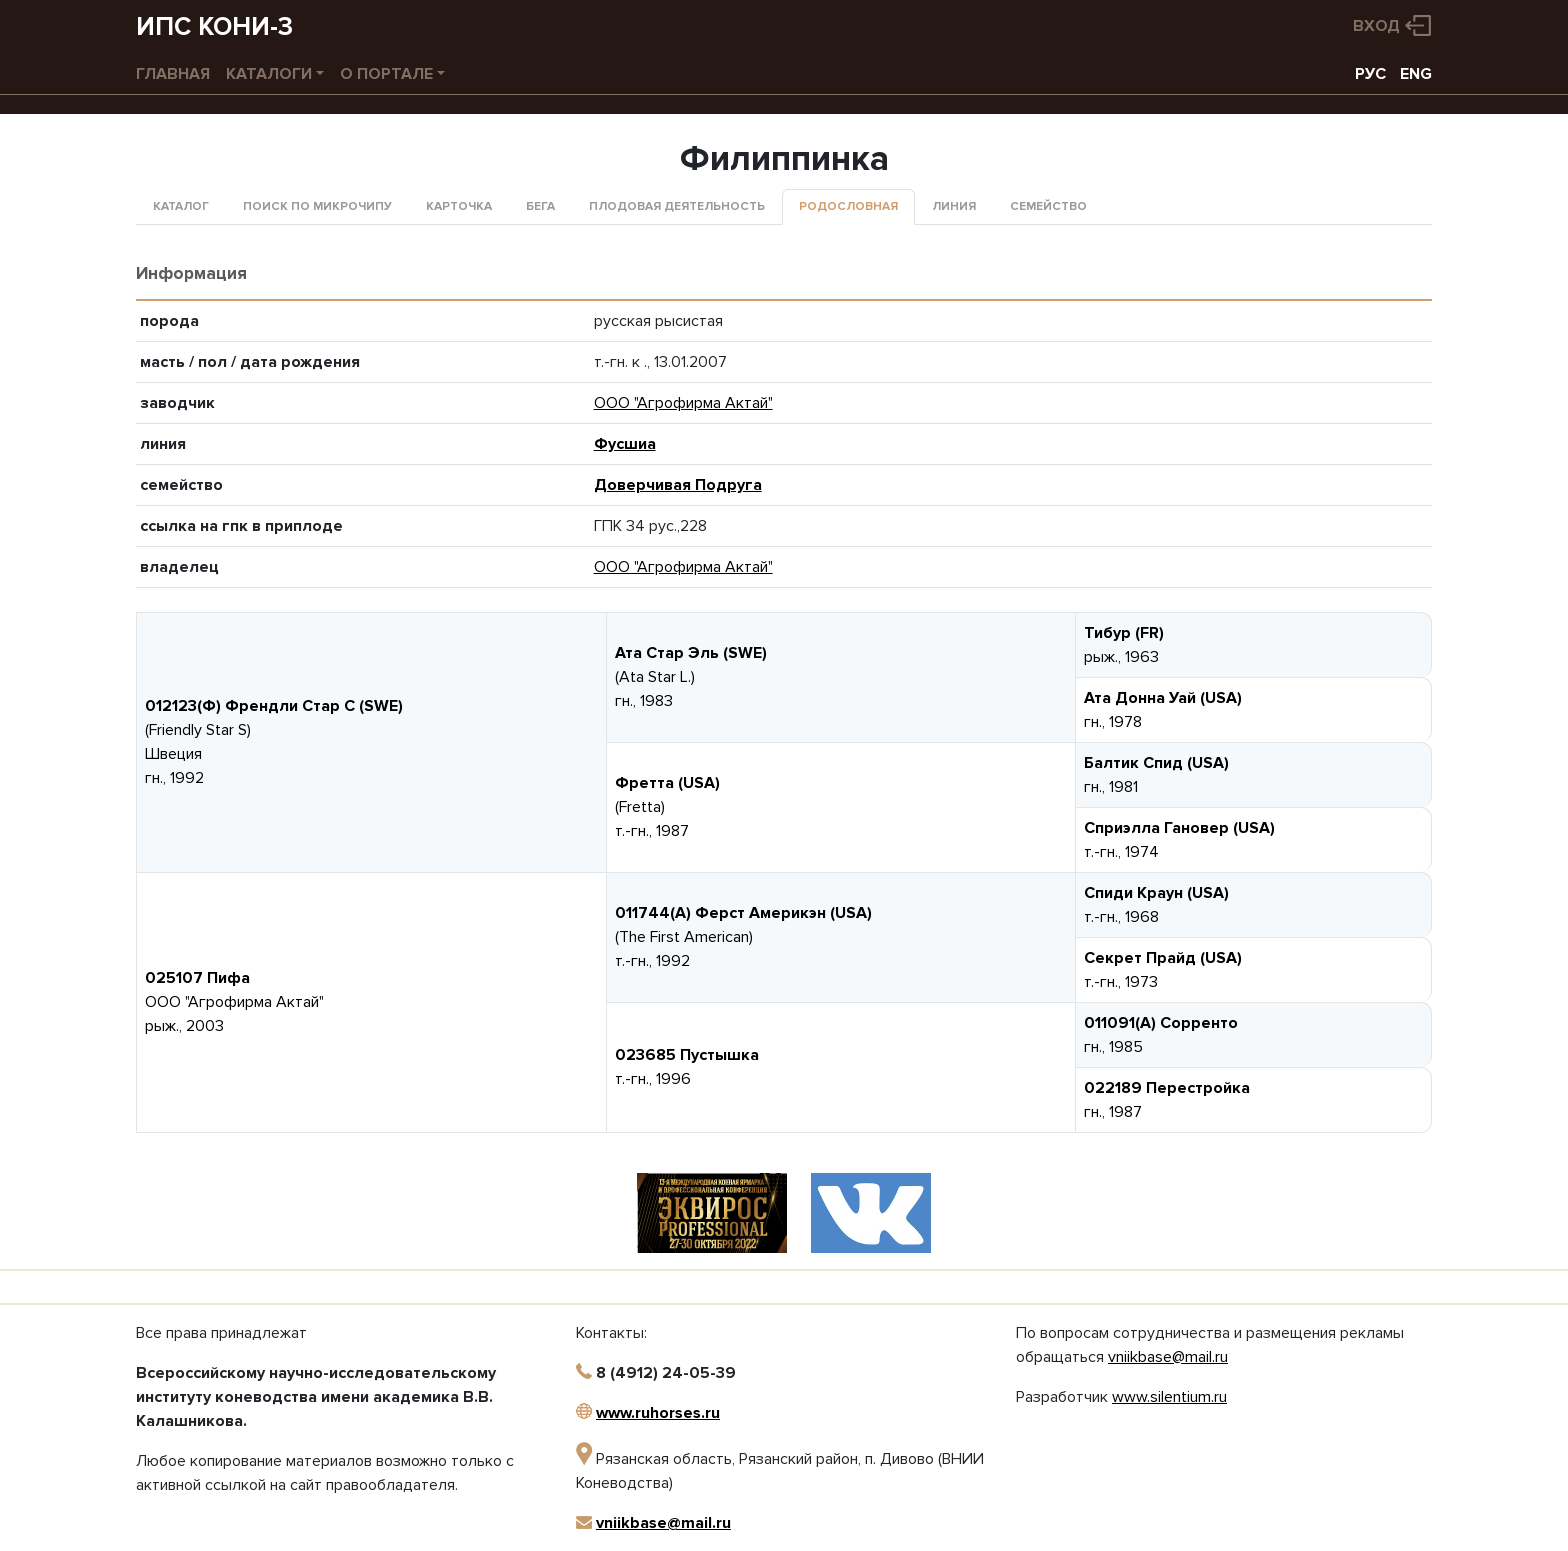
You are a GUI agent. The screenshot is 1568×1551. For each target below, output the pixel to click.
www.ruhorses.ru (658, 1413)
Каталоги (269, 74)
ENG (1416, 74)
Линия (954, 206)
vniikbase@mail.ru (663, 1523)
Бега (540, 206)
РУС (1370, 74)
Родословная (848, 206)
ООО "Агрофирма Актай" (683, 403)
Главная (173, 74)
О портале (386, 74)
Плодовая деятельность (677, 206)
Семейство (1048, 206)
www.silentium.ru (1169, 1397)
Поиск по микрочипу (317, 206)
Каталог (181, 206)
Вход (1376, 26)
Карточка (459, 206)
